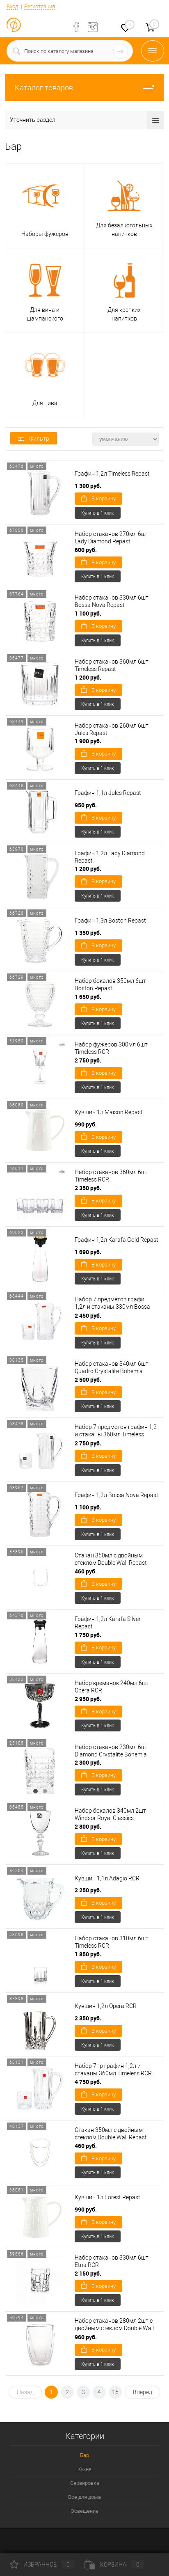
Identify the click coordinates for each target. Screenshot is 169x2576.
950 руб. (86, 805)
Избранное (42, 2564)
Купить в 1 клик (97, 512)
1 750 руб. (88, 1635)
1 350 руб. (88, 933)
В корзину (98, 498)
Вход (12, 6)
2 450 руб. (88, 1315)
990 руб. (86, 1124)
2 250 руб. (88, 1890)
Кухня (84, 2469)
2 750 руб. (88, 1060)
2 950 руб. (88, 1699)
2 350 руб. (88, 1188)
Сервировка (84, 2483)
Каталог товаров (84, 87)
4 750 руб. (88, 2082)
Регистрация (39, 6)
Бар (84, 2455)
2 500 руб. (88, 1379)
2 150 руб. (88, 2273)
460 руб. (86, 1571)
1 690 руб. (88, 1252)
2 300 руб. (88, 1762)
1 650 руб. (88, 997)
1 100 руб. (88, 613)
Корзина (114, 2564)
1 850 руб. (88, 1954)
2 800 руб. (88, 1826)
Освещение (84, 2511)
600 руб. (86, 550)
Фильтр (33, 438)
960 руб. (86, 2337)
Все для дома (84, 2497)
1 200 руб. (88, 677)
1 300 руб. (88, 486)
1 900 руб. (88, 741)
